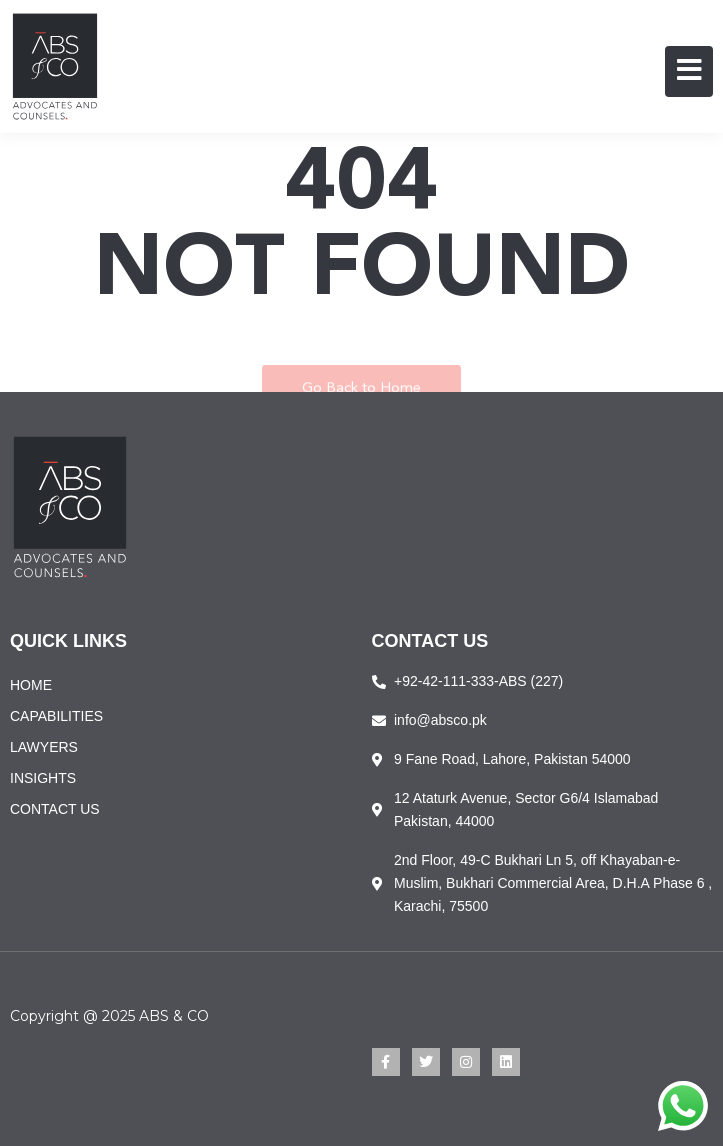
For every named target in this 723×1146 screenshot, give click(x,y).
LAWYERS (44, 747)
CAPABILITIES (56, 716)
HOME (31, 685)
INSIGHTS (43, 778)
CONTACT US (55, 809)
